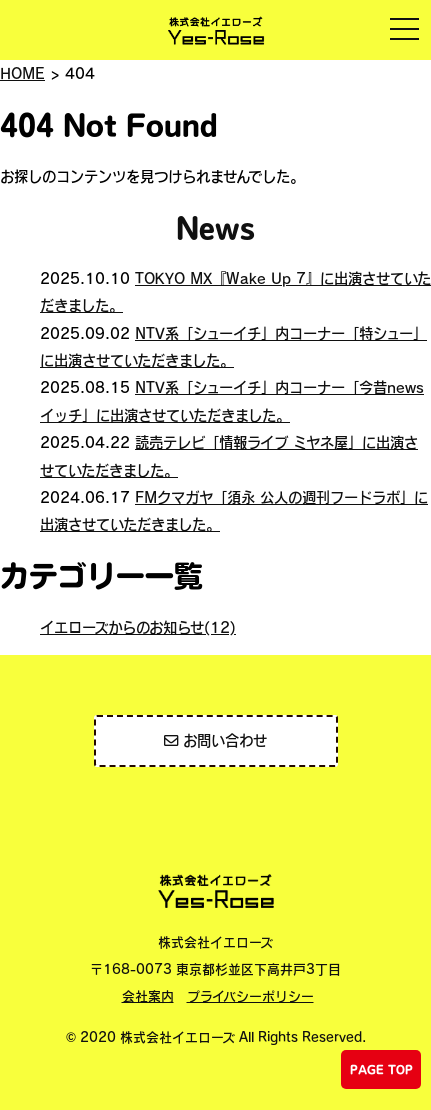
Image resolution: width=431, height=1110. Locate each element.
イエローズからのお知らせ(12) (138, 627)
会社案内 (148, 996)
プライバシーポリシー (250, 996)
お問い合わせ (215, 740)
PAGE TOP (381, 1069)
